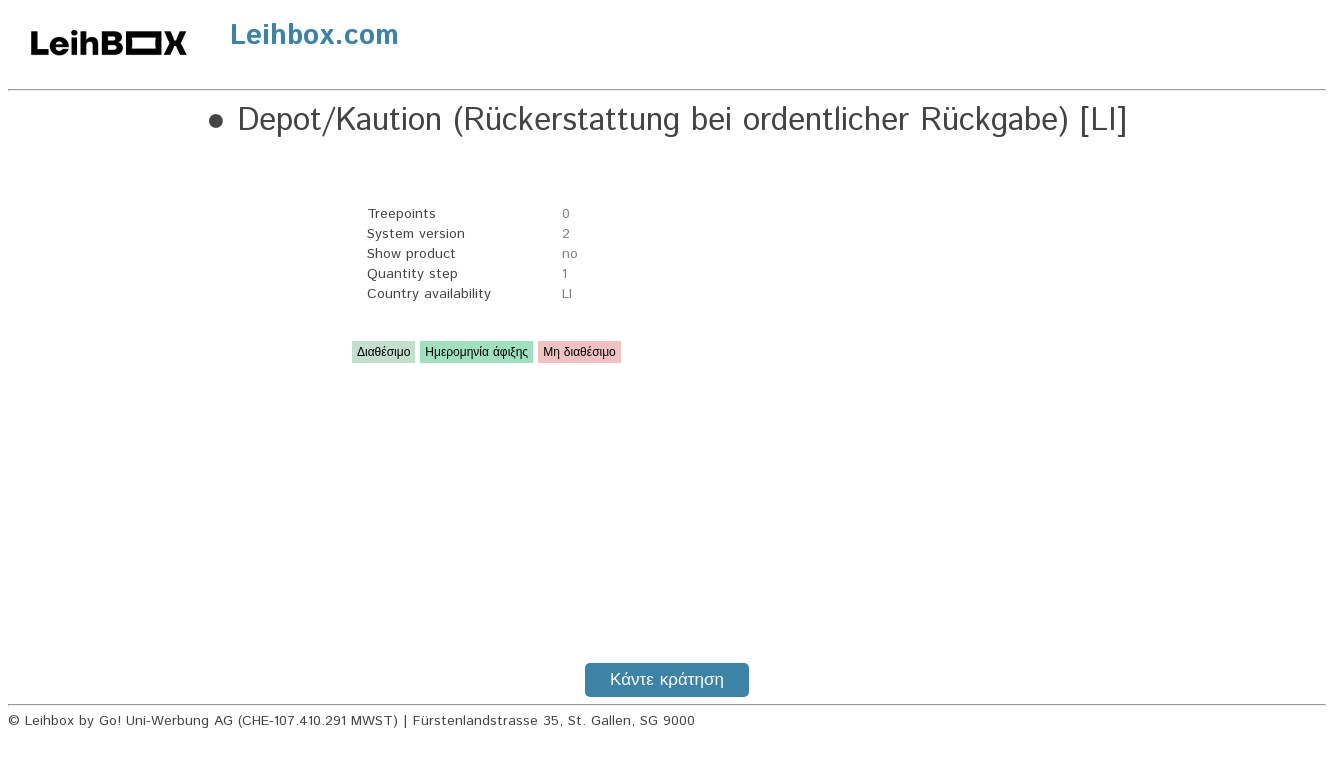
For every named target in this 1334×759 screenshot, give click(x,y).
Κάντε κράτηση (667, 680)
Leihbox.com (314, 36)
